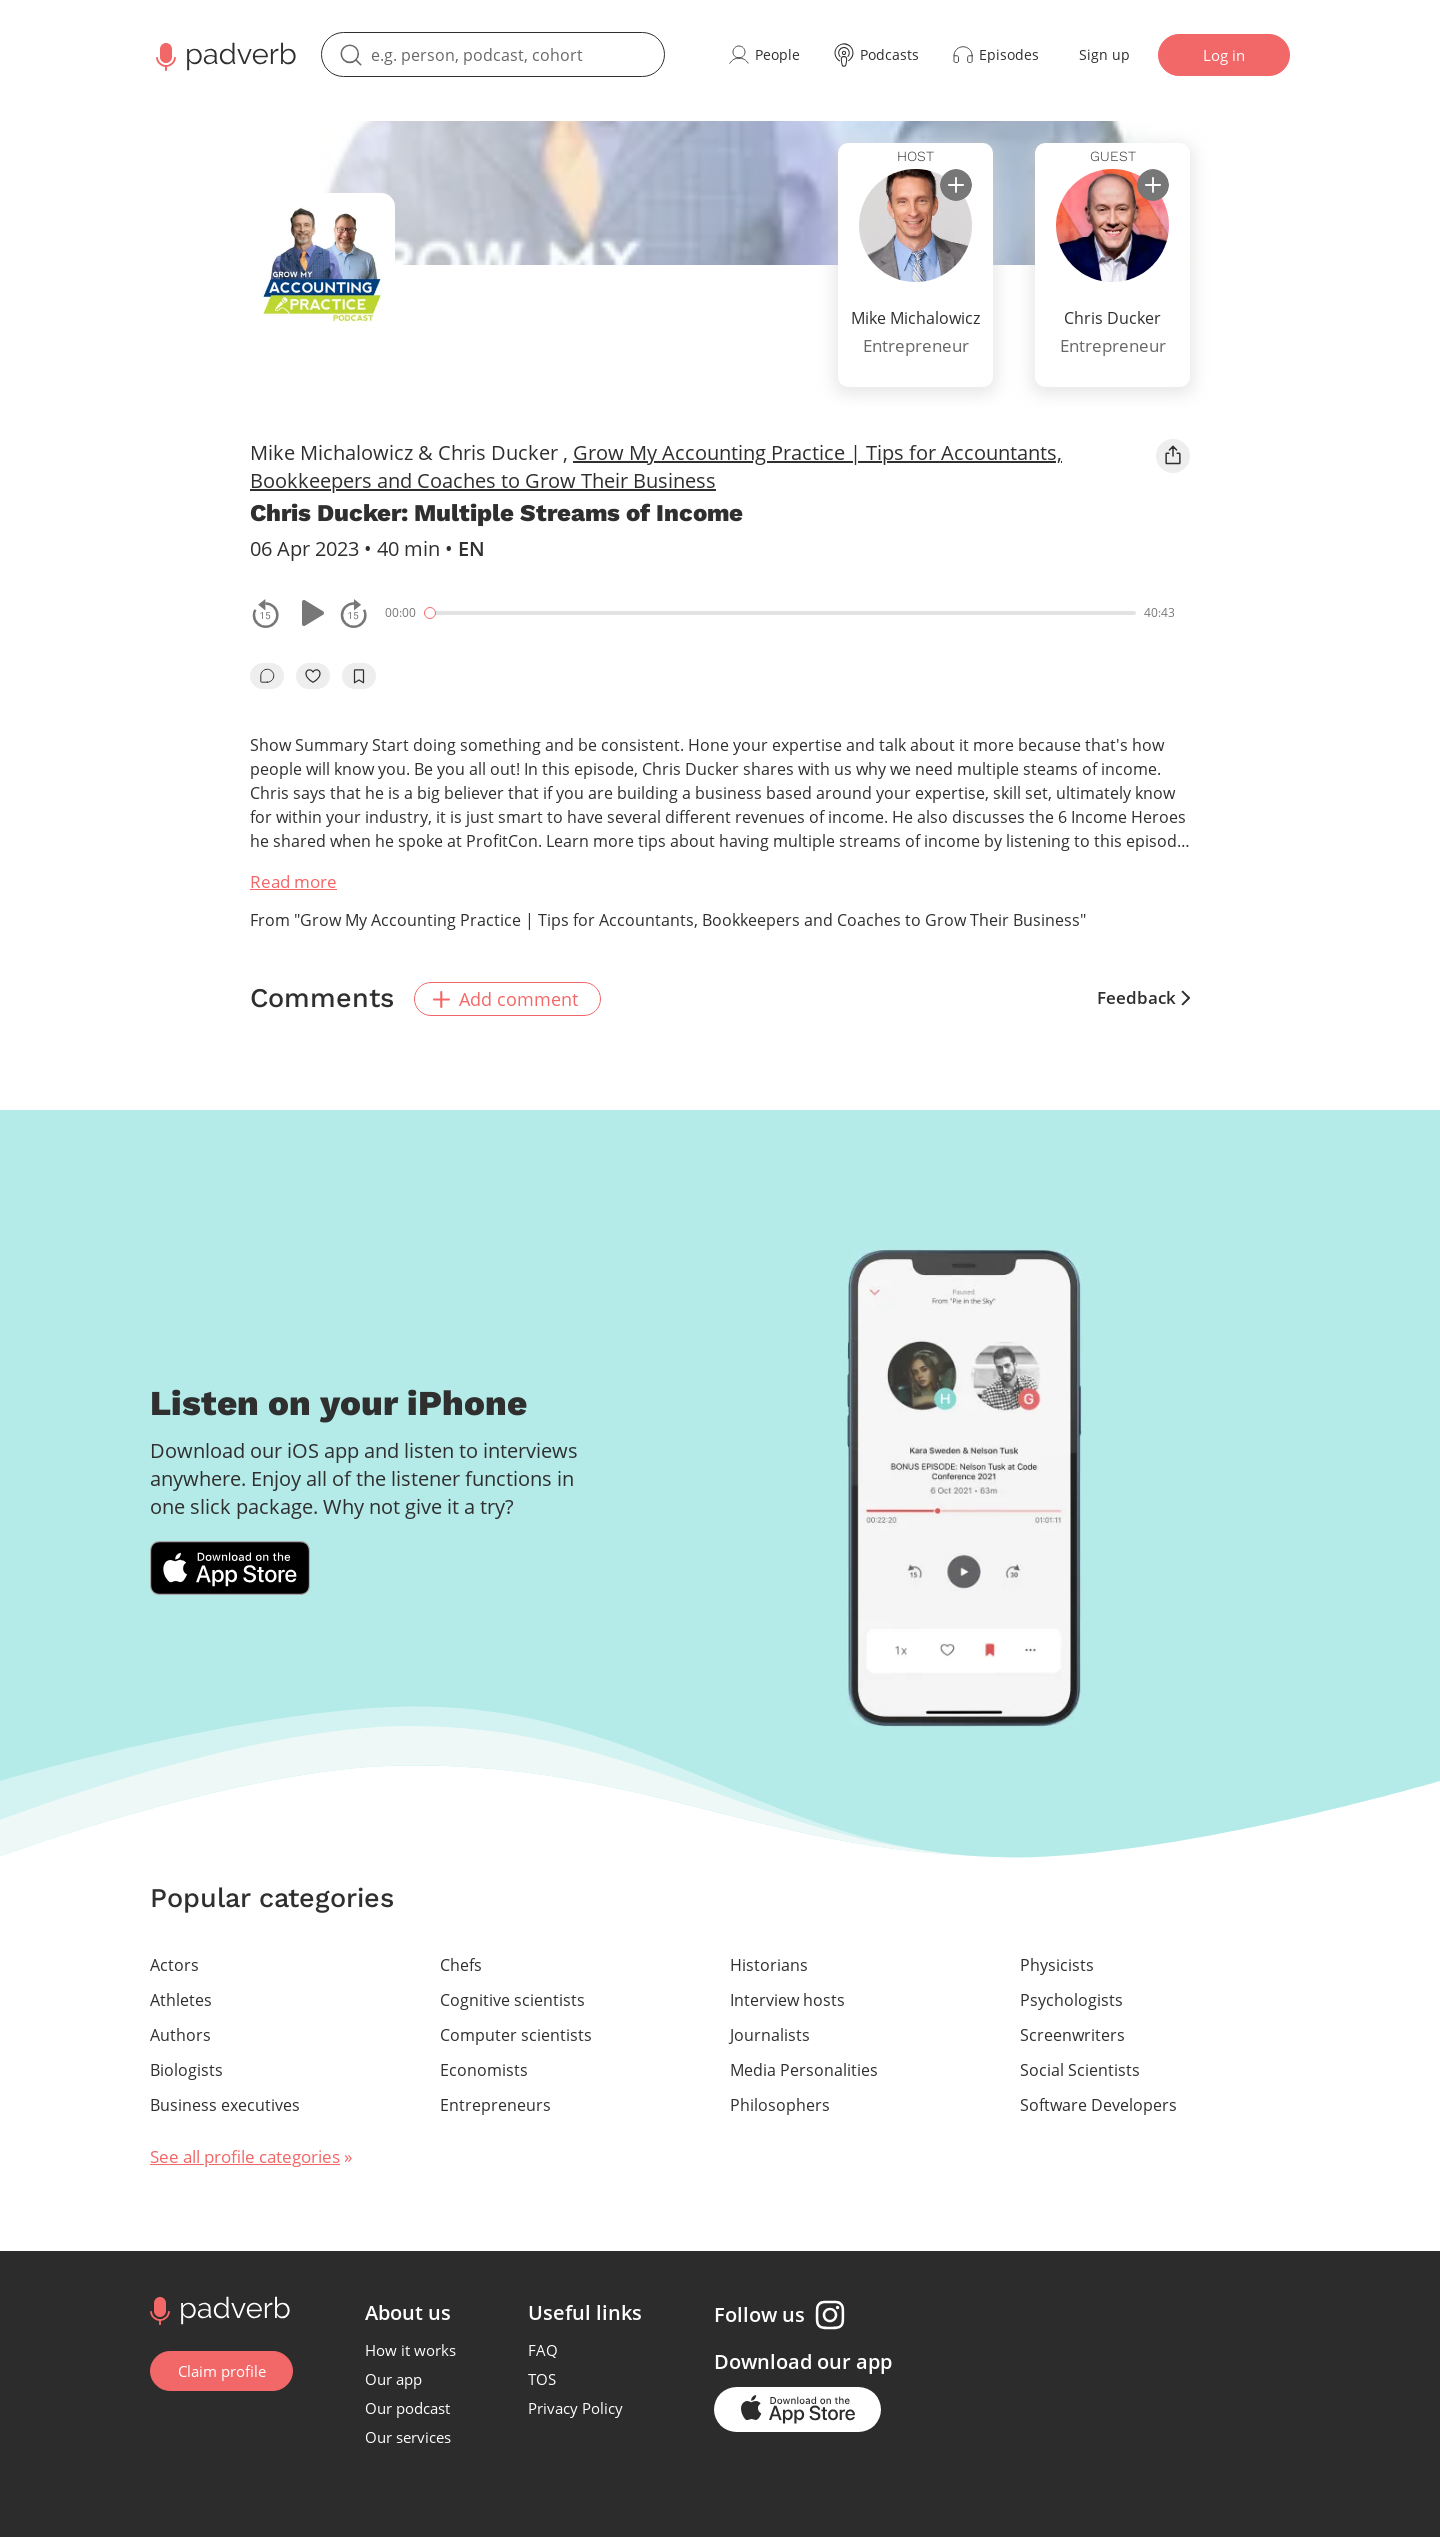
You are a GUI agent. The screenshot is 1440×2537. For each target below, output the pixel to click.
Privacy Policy (576, 2406)
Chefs (461, 1963)
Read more (293, 881)
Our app (394, 2377)
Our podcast (408, 2406)
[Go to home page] (217, 2307)
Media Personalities (804, 2068)
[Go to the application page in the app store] (798, 2407)
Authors (180, 2033)
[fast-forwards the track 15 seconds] (354, 613)
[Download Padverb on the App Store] (230, 1567)
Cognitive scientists (512, 1998)
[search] (493, 54)
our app (855, 2359)
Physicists (1057, 1963)
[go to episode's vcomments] (267, 676)
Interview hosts (787, 1998)
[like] (313, 676)
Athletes (181, 1998)
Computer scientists (516, 2033)
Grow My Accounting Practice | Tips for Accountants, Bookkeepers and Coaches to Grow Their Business (656, 466)
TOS (543, 2377)
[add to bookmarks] (359, 676)
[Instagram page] (831, 2313)
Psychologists (1071, 1998)
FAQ (544, 2348)
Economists (484, 2068)
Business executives (225, 2103)
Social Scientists (1080, 2068)
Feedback (1143, 997)
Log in (1224, 55)
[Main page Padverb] (223, 55)
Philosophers (780, 2103)
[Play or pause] (310, 613)
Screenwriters (1072, 2033)
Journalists (770, 2033)
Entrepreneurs (495, 2103)
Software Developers (1098, 2103)
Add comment (509, 997)
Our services (409, 2435)
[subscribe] (956, 185)
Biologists (186, 2068)
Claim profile (222, 2369)
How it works (411, 2348)
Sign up (1104, 54)
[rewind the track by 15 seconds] (266, 613)
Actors (174, 1963)
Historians (769, 1963)
